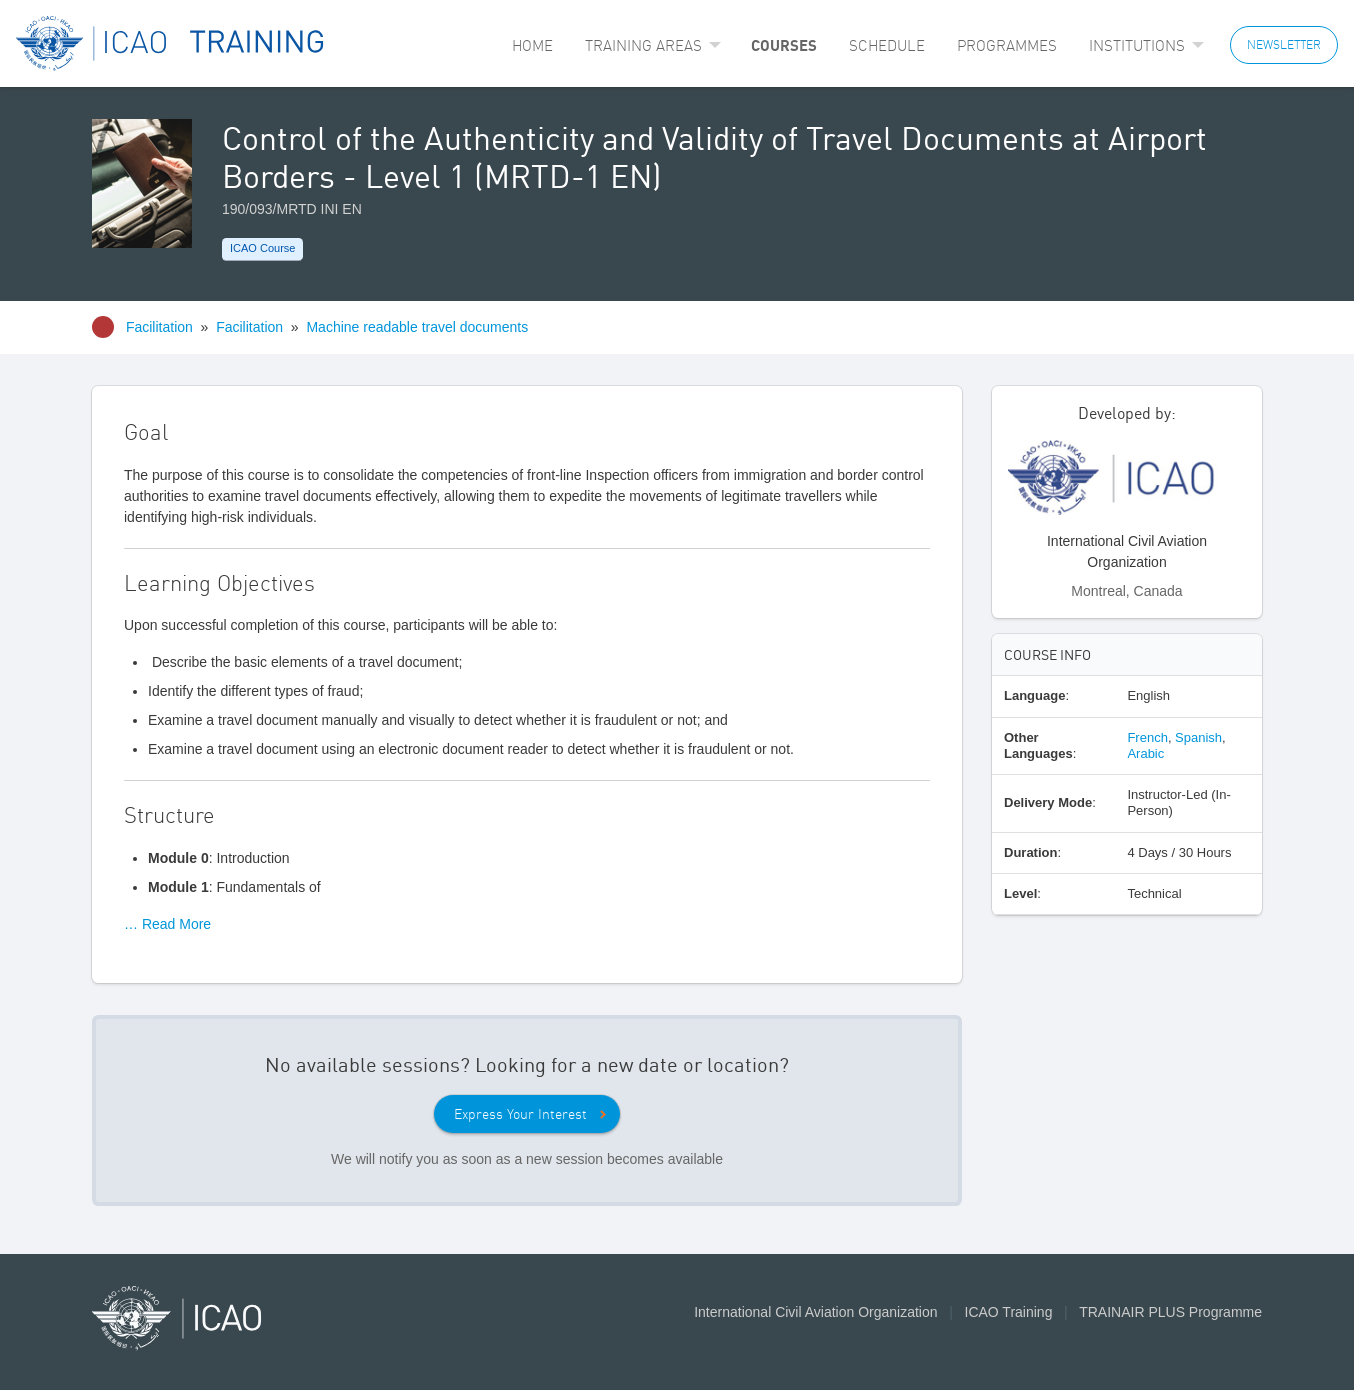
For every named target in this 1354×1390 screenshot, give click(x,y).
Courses (784, 45)
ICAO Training (1009, 1312)
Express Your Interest (520, 1114)
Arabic (1145, 753)
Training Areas (643, 45)
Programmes (1007, 45)
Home (532, 45)
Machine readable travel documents (417, 327)
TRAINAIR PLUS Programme (1170, 1312)
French (1147, 737)
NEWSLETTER (1284, 44)
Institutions (1137, 45)
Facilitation (159, 327)
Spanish (1198, 737)
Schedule (887, 45)
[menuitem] (532, 45)
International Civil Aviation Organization (815, 1312)
